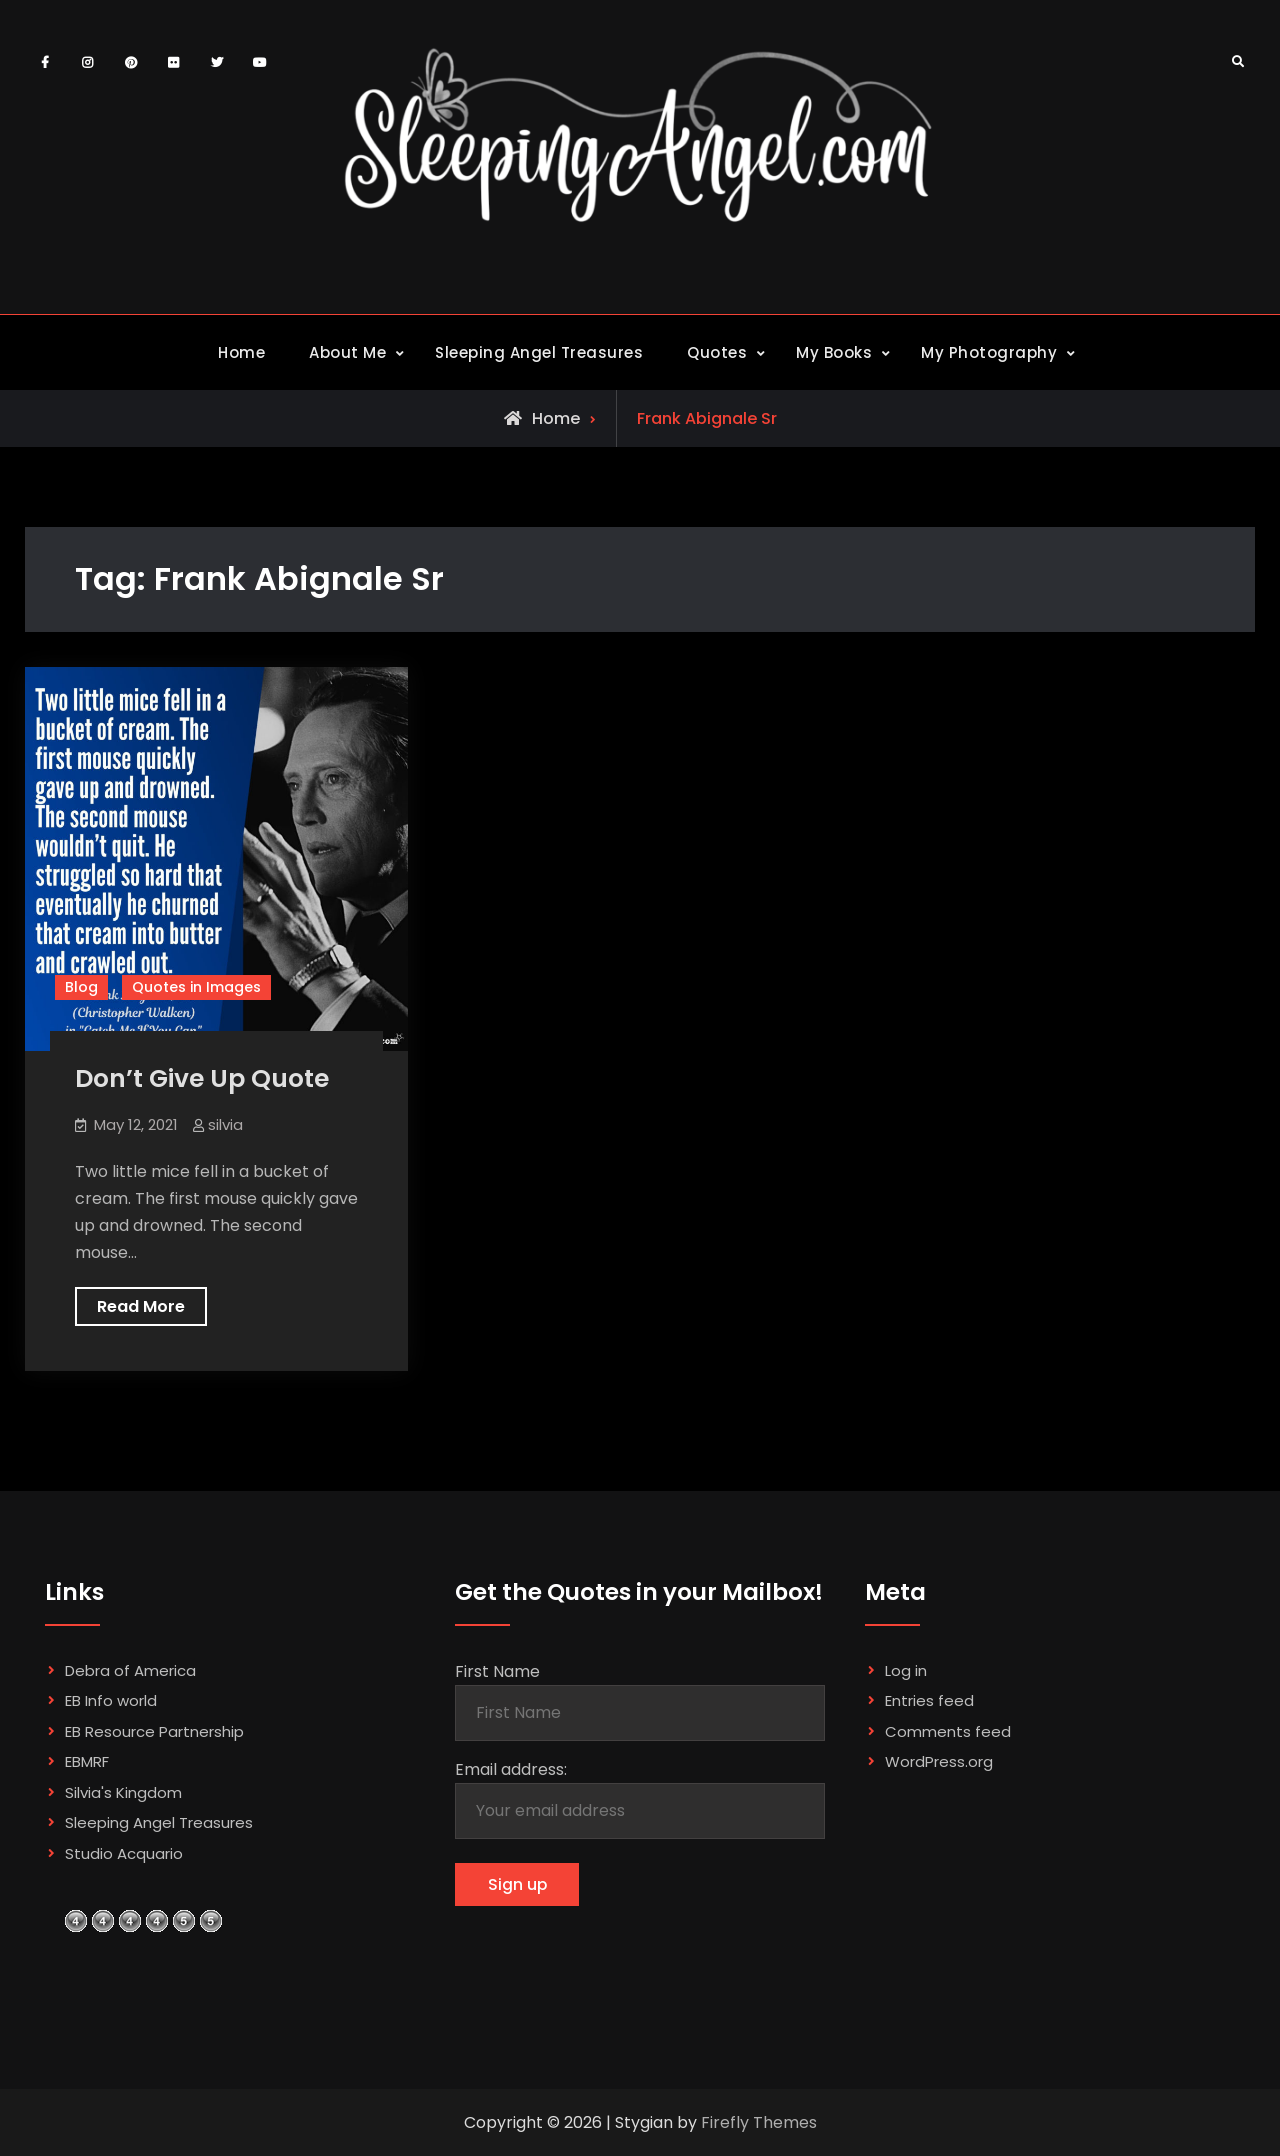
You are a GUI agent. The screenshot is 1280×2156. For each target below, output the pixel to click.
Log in (906, 1670)
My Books (834, 352)
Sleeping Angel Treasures (539, 352)
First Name (497, 1671)
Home (241, 352)
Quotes (717, 352)
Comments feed (948, 1731)
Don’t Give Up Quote (202, 1078)
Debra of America (130, 1670)
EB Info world (111, 1700)
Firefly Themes (759, 2122)
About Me (347, 352)
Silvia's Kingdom (123, 1792)
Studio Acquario (124, 1853)
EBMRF (87, 1761)
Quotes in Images (196, 987)
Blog (81, 987)
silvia (225, 1124)
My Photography (989, 352)
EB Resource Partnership (154, 1731)
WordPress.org (939, 1761)
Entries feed (929, 1700)
